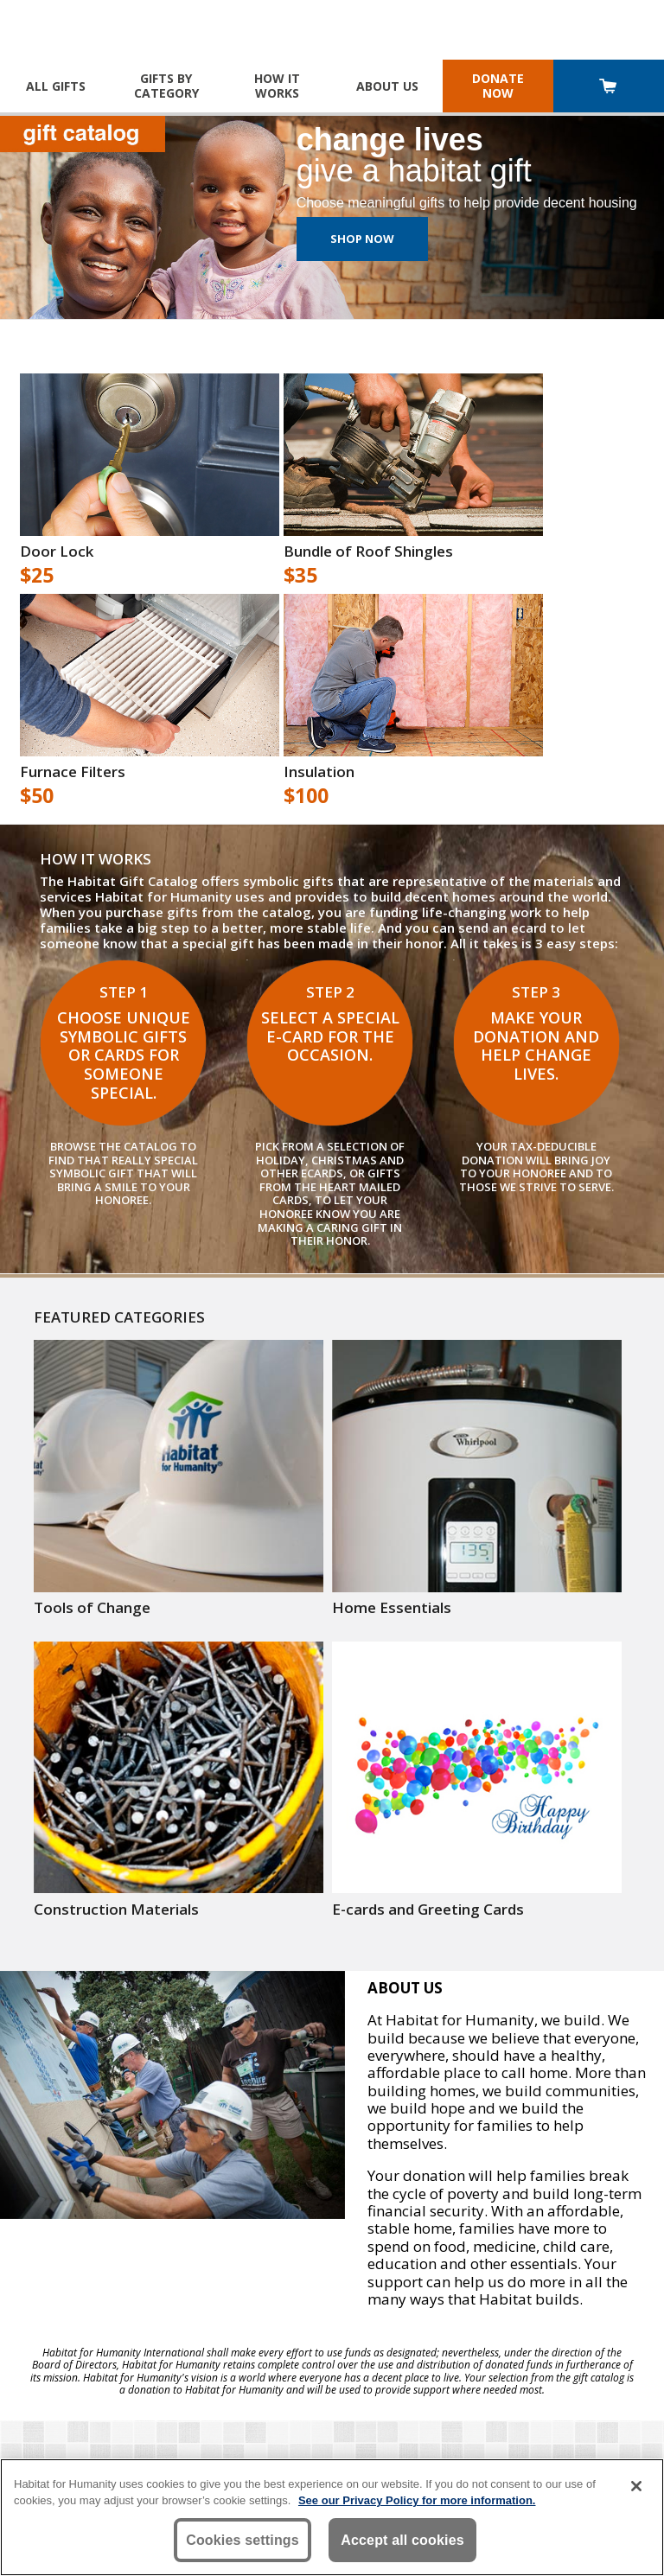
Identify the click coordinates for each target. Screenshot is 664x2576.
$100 (306, 796)
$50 (37, 796)
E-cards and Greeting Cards (428, 1909)
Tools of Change (92, 1607)
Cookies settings (242, 2540)
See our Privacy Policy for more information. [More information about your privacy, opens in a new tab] (417, 2500)
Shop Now (362, 238)
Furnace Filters (72, 772)
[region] (332, 2517)
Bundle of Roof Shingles (368, 551)
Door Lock (56, 551)
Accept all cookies (402, 2540)
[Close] (636, 2486)
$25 (37, 576)
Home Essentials (391, 1607)
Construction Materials (116, 1909)
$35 (300, 576)
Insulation (319, 772)
